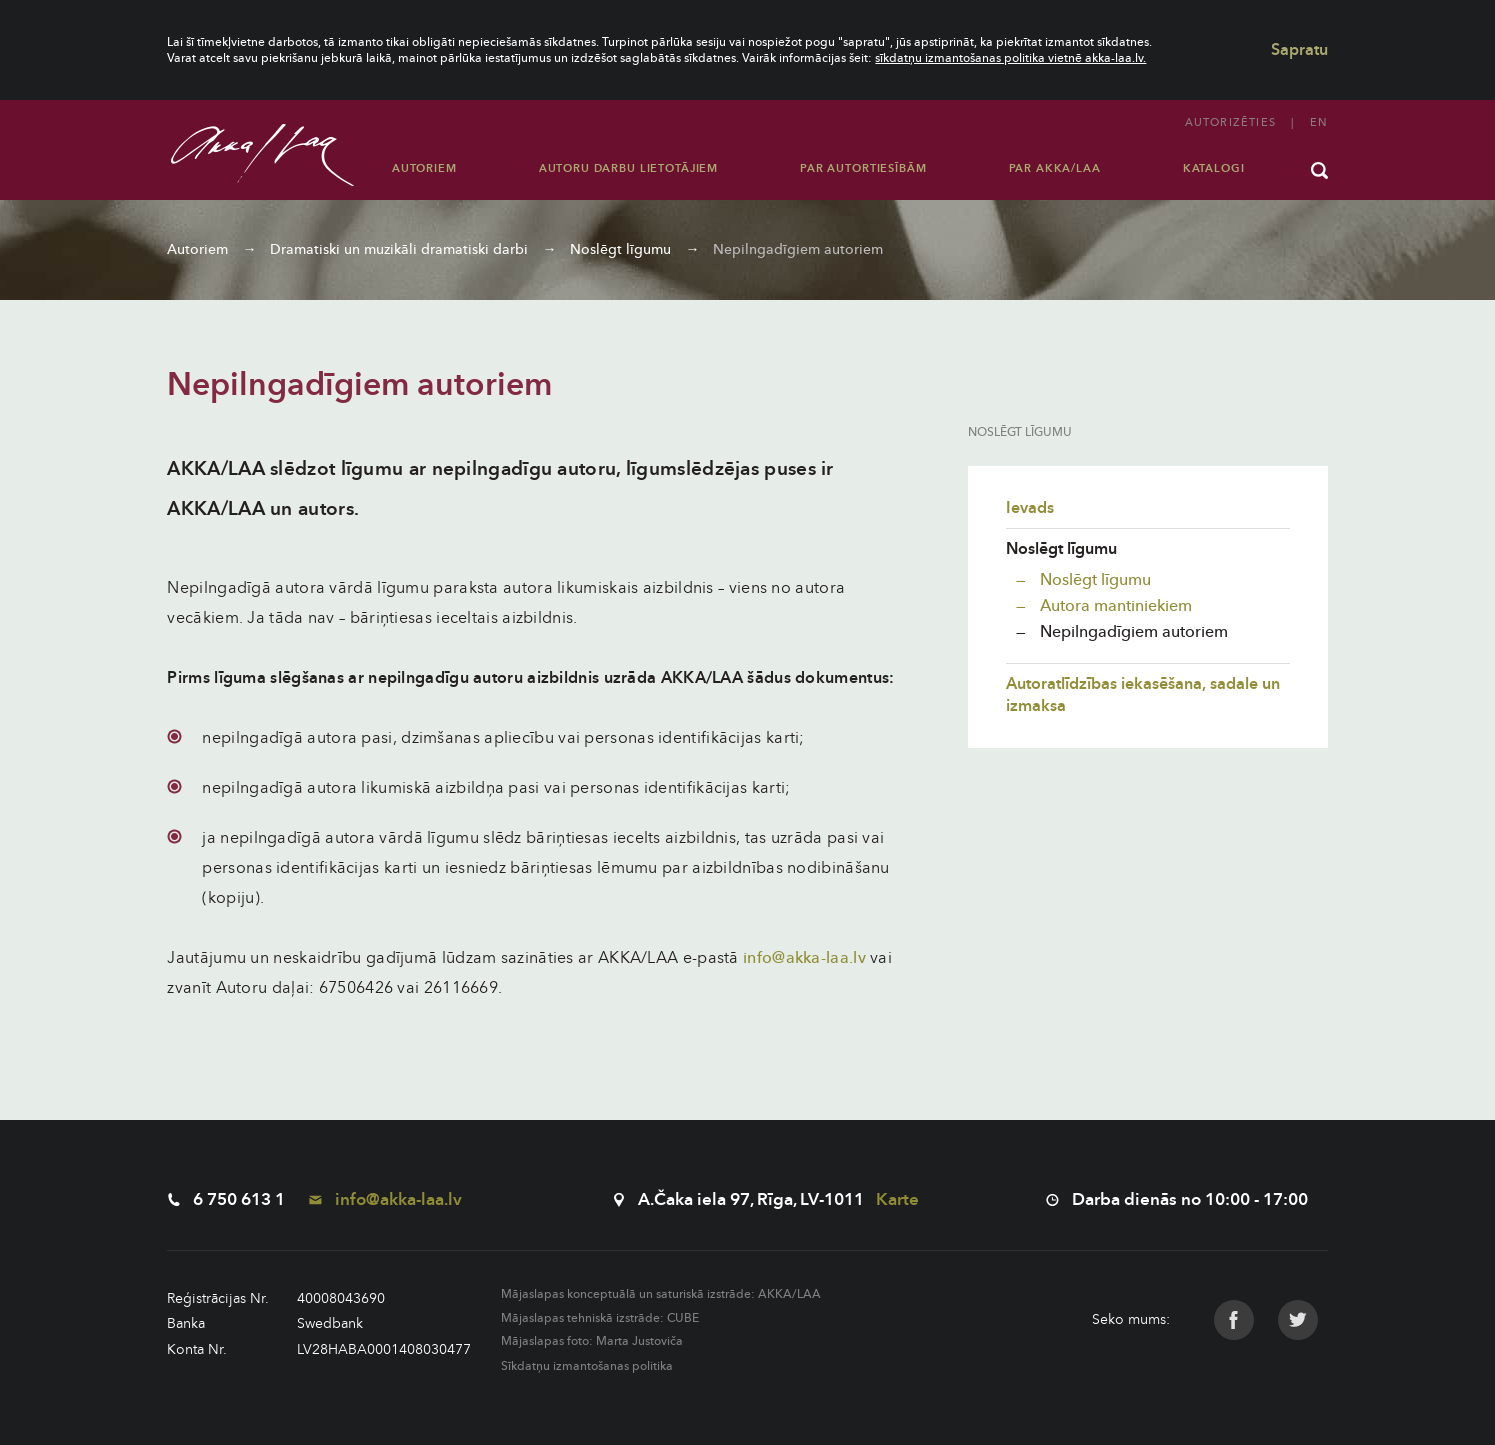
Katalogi (1214, 168)
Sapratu (1299, 50)
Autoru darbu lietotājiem (628, 168)
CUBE (683, 1318)
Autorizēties (1230, 122)
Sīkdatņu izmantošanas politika (587, 1366)
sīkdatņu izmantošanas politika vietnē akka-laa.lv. (1010, 58)
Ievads (1030, 508)
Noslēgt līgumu (620, 249)
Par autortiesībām (863, 168)
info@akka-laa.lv (804, 958)
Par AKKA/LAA (1055, 168)
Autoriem (424, 168)
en (1318, 122)
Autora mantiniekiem (1114, 606)
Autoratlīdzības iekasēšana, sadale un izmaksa (1143, 695)
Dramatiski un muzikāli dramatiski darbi (399, 249)
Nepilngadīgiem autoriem (798, 249)
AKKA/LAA (789, 1294)
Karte (897, 1199)
